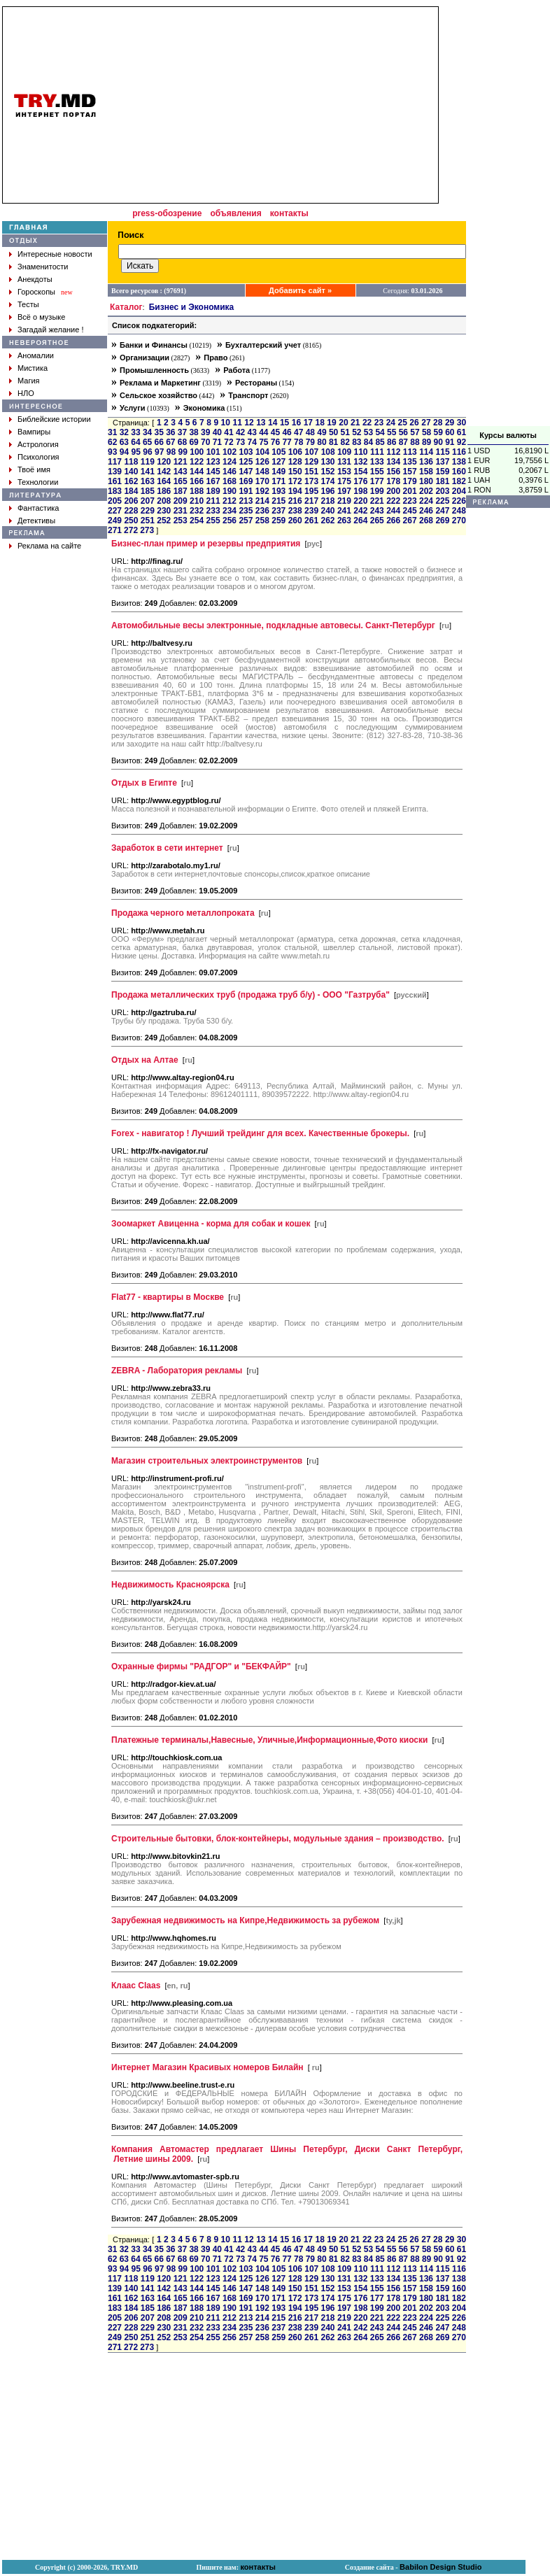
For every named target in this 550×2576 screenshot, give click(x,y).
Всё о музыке (41, 317)
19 (331, 422)
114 (426, 452)
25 (402, 422)
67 (170, 442)
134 (393, 462)
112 (393, 452)
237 (278, 511)
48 (310, 432)
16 (296, 422)
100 (197, 452)
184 (131, 491)
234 (230, 511)
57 (414, 432)
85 (379, 442)
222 (393, 501)
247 (442, 511)
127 (278, 462)
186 (164, 491)
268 (426, 520)
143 (181, 471)
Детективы (36, 520)
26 (413, 422)
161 (115, 481)
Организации (144, 357)
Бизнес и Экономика (191, 307)
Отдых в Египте (144, 783)
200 (393, 491)
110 (360, 452)
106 (295, 452)
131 (344, 462)
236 (262, 511)
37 (182, 432)
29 (449, 422)
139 (115, 471)
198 (360, 491)
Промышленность (154, 370)
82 (345, 442)
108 (328, 452)
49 (321, 432)
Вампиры (33, 431)
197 (344, 491)
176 (360, 481)
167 (213, 481)
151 (311, 471)
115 (443, 452)
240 (327, 511)
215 (278, 501)
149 (278, 471)
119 (148, 462)
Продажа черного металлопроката (183, 913)
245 (410, 511)
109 (344, 452)
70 (205, 442)
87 (403, 442)
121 (181, 462)
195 (311, 491)
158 (426, 471)
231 (181, 511)
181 (442, 481)
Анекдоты (34, 279)
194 (295, 491)
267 (410, 520)
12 (248, 422)
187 (181, 491)
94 (124, 452)
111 (377, 452)
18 (319, 422)
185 (148, 491)
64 (135, 442)
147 (246, 471)
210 (197, 501)
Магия (28, 380)
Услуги (133, 408)
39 (205, 432)
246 (426, 511)
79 (310, 442)
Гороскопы (36, 292)
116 (459, 452)
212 (230, 501)
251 (148, 520)
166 (197, 481)
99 (183, 452)
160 (459, 471)
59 (438, 432)
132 (360, 462)
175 (344, 481)
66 (159, 442)
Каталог (126, 307)
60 (449, 432)
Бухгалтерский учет (263, 345)
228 (131, 511)
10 (225, 422)
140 (131, 471)
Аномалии (35, 355)
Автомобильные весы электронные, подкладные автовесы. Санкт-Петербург (273, 625)
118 (131, 462)
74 (252, 442)
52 (356, 432)
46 (286, 432)
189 (213, 491)
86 (391, 442)
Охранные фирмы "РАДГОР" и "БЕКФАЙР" (201, 1666)
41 (228, 432)
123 (213, 462)
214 (262, 501)
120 (164, 462)
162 (131, 481)
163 (148, 481)
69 (193, 442)
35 (159, 432)
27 (425, 422)
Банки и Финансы (154, 345)
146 (230, 471)
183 (115, 491)
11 (236, 422)
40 (217, 432)
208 (164, 501)
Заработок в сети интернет (167, 848)
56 (403, 432)
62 (112, 442)
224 (426, 501)
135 (410, 462)
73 (240, 442)
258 (262, 520)
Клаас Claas (135, 1985)
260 (295, 520)
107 (311, 452)
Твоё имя (33, 469)
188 (197, 491)
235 (246, 511)
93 (112, 452)
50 (333, 432)
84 (368, 442)
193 (278, 491)
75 (263, 442)
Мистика (32, 368)
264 (360, 520)
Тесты (28, 304)
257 (246, 520)
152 (327, 471)
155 (377, 471)
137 (442, 462)
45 (275, 432)
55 (391, 432)
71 (217, 442)
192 (262, 491)
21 (355, 422)
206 (131, 501)
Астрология (38, 444)
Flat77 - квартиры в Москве (167, 1297)
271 (115, 530)
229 (148, 511)
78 (298, 442)
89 (426, 442)
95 (136, 452)
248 (459, 511)
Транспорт (248, 395)
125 (246, 462)
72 (228, 442)
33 (135, 432)
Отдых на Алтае (144, 1060)
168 (230, 481)
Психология (38, 457)
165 (181, 481)
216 (295, 501)
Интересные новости (54, 254)
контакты (289, 213)
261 (311, 520)
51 (345, 432)
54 (379, 432)
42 (240, 432)
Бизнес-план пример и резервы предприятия (205, 544)
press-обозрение (167, 213)
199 (377, 491)
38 (193, 432)
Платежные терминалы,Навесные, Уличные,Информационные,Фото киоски (269, 1740)
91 (449, 442)
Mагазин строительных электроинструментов (206, 1461)
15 (284, 422)
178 (393, 481)
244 (393, 511)
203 (442, 491)
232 (197, 511)
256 (230, 520)
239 (311, 511)
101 (213, 452)
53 (368, 432)
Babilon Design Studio (440, 2567)
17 (308, 422)
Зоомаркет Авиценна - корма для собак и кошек (210, 1224)
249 (115, 520)
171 (278, 481)
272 (131, 530)
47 (298, 432)
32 (124, 432)
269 (442, 520)
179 (410, 481)
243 (377, 511)
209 (181, 501)
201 (410, 491)
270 (459, 520)
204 (459, 491)
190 (230, 491)
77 (286, 442)
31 (112, 432)
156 (393, 471)
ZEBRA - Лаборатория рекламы (176, 1370)
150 (295, 471)
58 (426, 432)
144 (197, 471)
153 (344, 471)
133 (377, 462)
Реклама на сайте (49, 546)
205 (115, 501)
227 (115, 511)
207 (148, 501)
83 (356, 442)
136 (426, 462)
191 (246, 491)
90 (438, 442)
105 (278, 452)
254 (197, 520)
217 (311, 501)
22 (367, 422)
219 (344, 501)
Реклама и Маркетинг (160, 382)
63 (124, 442)
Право (215, 357)
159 (442, 471)
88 (414, 442)
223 (410, 501)
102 (230, 452)
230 (164, 511)
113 (410, 452)
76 (275, 442)
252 (164, 520)
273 (147, 530)
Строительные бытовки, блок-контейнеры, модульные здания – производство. (277, 1838)
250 (131, 520)
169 (246, 481)
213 (246, 501)
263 (344, 520)
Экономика (204, 408)
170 (262, 481)
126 (262, 462)
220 (360, 501)
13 (260, 422)
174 (327, 481)
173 (311, 481)
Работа (236, 370)
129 (311, 462)
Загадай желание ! (50, 329)
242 (360, 511)
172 (295, 481)
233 (213, 511)
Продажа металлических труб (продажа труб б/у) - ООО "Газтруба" (250, 995)
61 (461, 432)
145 (213, 471)
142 (164, 471)
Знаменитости (42, 266)
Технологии (37, 482)
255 (213, 520)
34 (147, 432)
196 (327, 491)
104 (262, 452)
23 (378, 422)
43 (252, 432)
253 (181, 520)
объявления (235, 213)
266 (393, 520)
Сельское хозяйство (158, 395)
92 (461, 442)
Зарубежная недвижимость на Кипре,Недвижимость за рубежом (245, 1920)
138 (459, 462)
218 (327, 501)
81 (333, 442)
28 (437, 422)
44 (263, 432)
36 (170, 432)
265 (377, 520)
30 (461, 422)
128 (295, 462)
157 (410, 471)
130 (327, 462)
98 (171, 452)
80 (321, 442)
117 (115, 462)
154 (360, 471)
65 (147, 442)
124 (230, 462)
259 (278, 520)
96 (147, 452)
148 (262, 471)
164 (164, 481)
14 (272, 422)
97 (159, 452)
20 (343, 422)
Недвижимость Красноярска (170, 1585)
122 (197, 462)
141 (148, 471)
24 (390, 422)
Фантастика (38, 508)
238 (295, 511)
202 (426, 491)
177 (377, 481)
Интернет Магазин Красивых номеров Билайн (207, 2067)
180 (426, 481)
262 (327, 520)
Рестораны (256, 382)
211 (213, 501)
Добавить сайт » (300, 290)
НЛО (25, 393)
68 (182, 442)
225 (442, 501)
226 (459, 501)
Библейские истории (54, 419)
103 (246, 452)
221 (377, 501)
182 (459, 481)
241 (344, 511)
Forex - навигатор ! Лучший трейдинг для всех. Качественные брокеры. (260, 1133)
